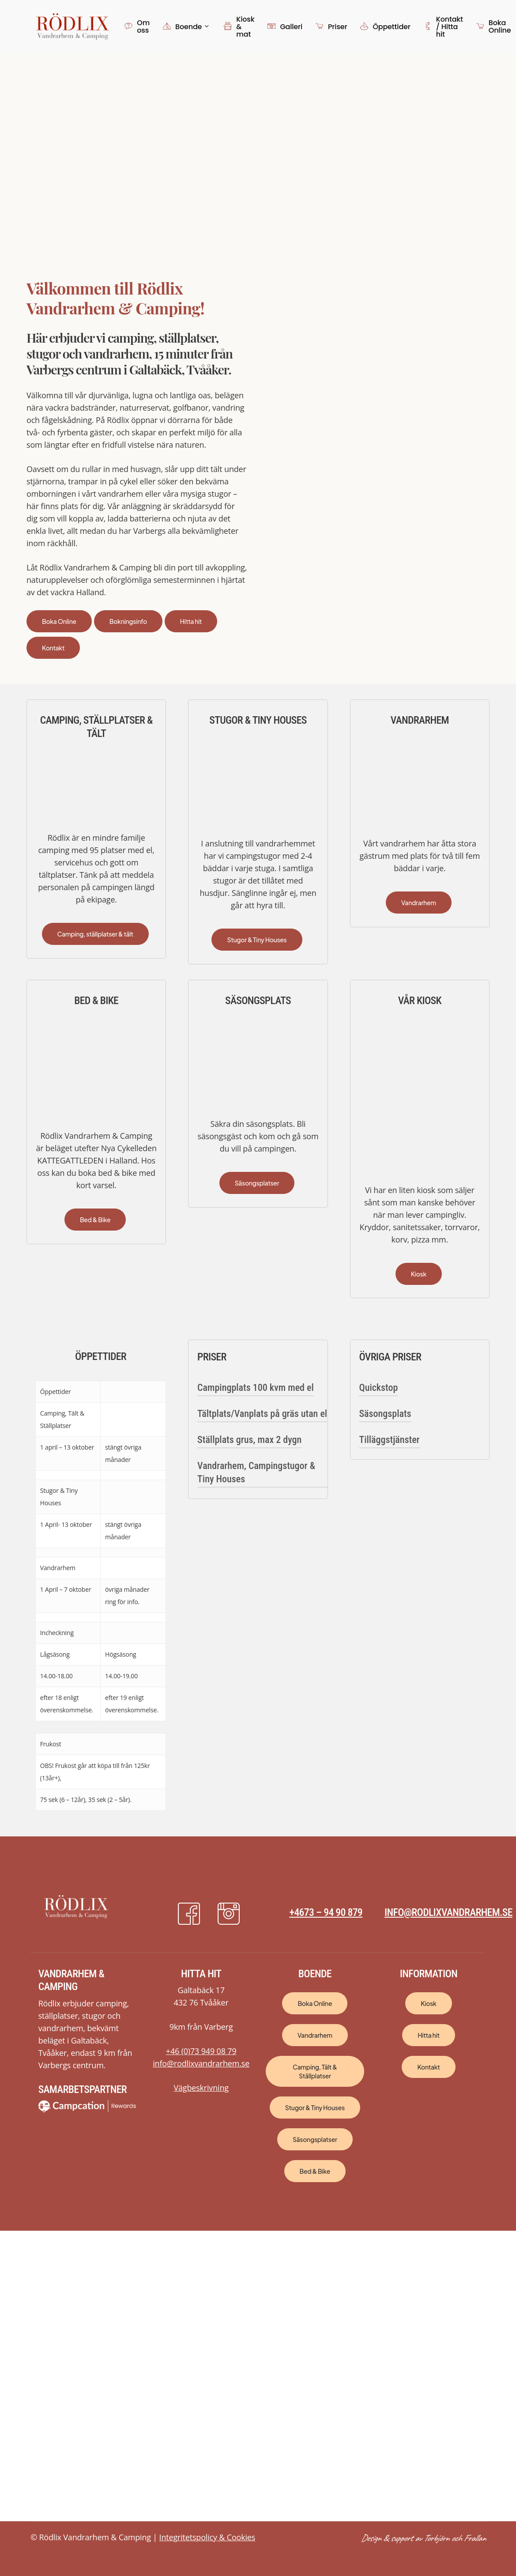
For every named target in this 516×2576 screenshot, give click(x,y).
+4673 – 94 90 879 (326, 1912)
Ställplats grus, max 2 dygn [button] (249, 1439)
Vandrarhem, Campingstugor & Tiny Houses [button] (256, 1472)
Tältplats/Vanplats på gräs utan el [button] (262, 1413)
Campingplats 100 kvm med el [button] (255, 1387)
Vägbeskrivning (200, 2087)
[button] (59, 621)
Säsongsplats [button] (385, 1413)
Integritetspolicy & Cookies (207, 2537)
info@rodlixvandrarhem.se (448, 1912)
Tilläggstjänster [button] (389, 1439)
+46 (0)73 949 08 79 (201, 2051)
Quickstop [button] (378, 1387)
